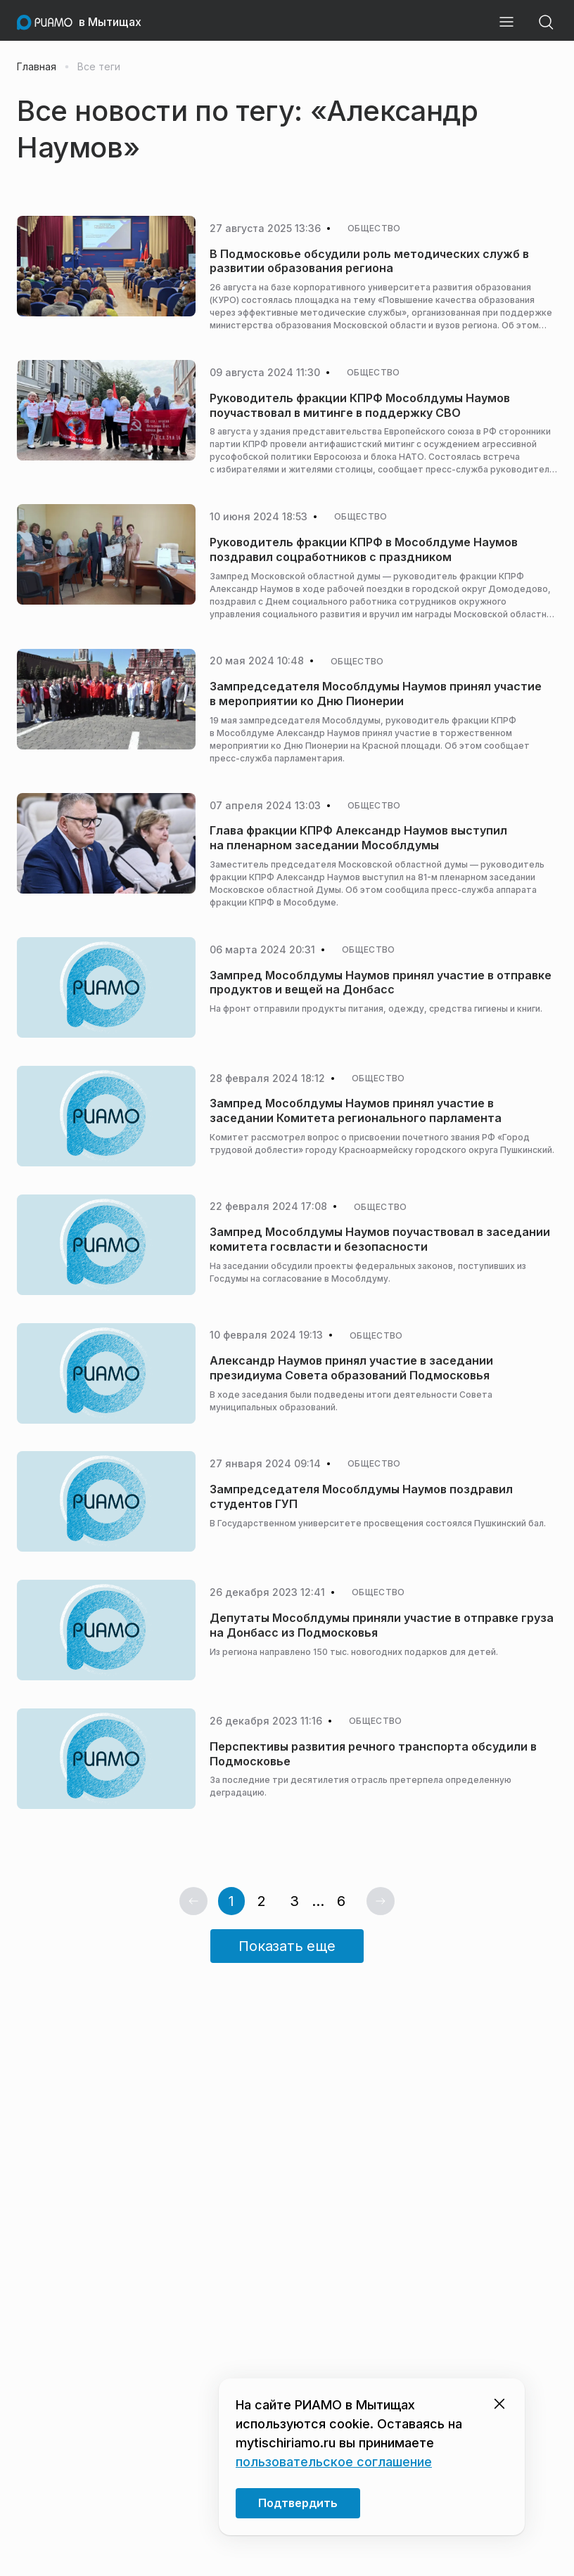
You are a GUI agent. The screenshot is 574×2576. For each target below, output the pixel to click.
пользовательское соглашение (334, 2461)
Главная (36, 67)
